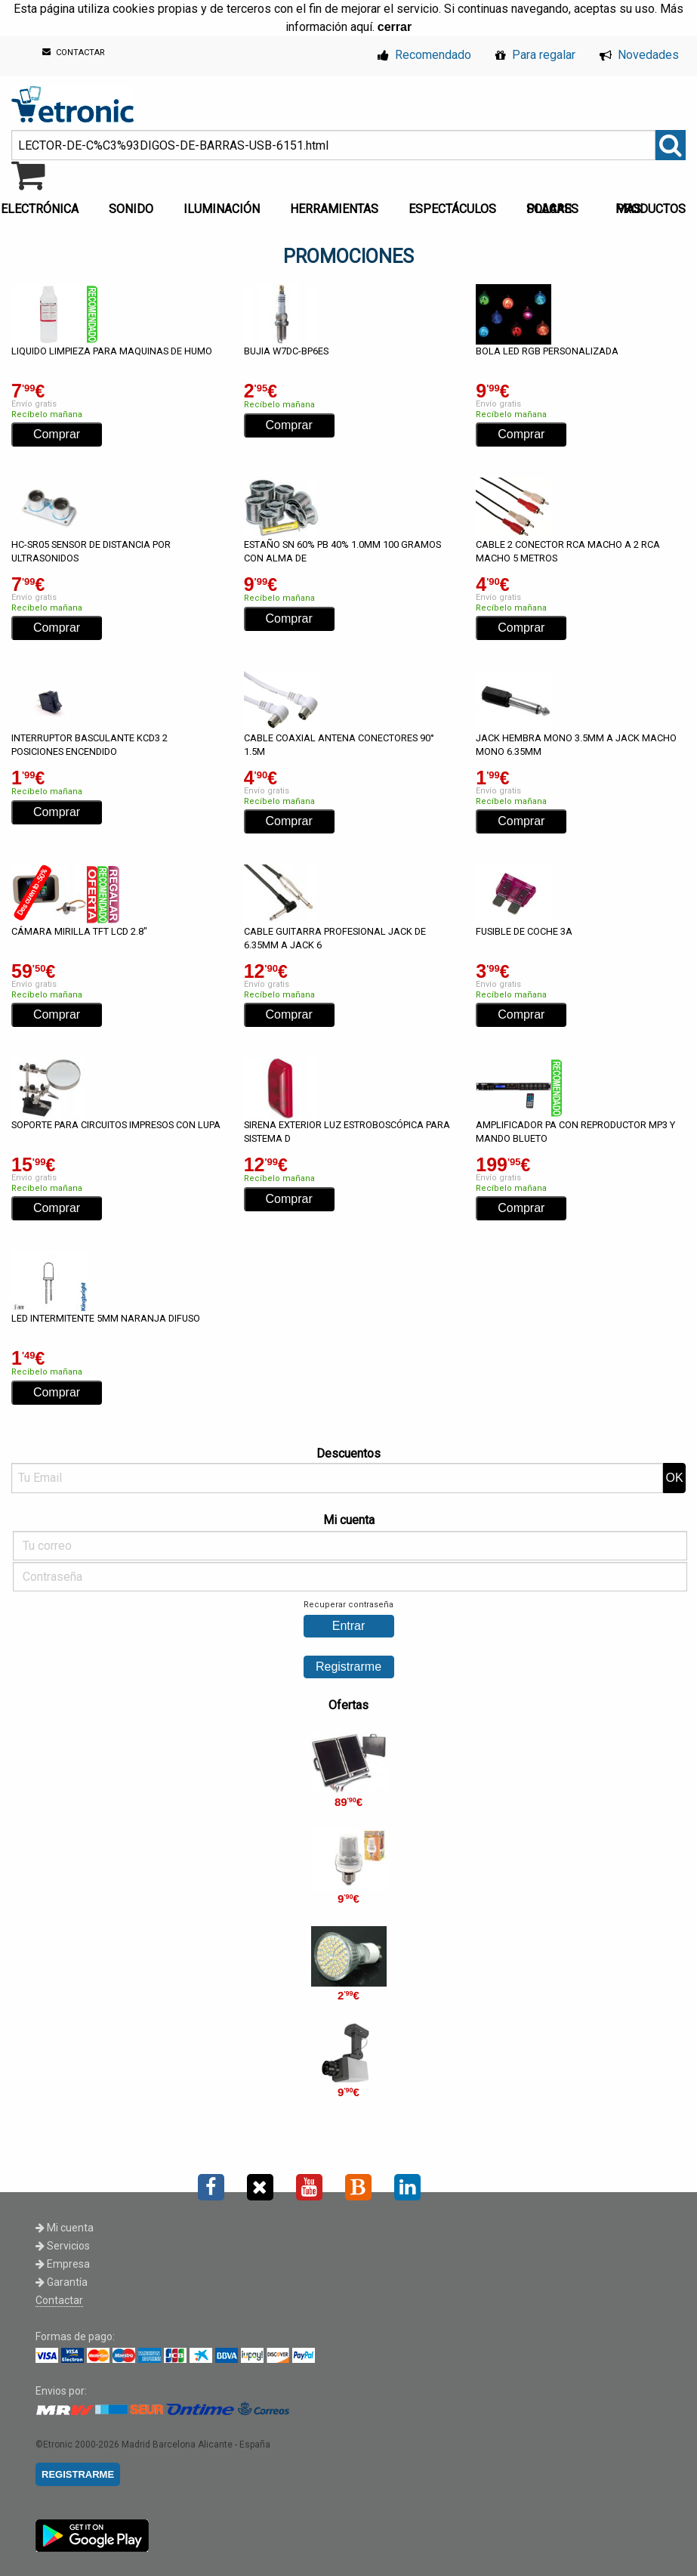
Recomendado (424, 55)
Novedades (639, 55)
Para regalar (535, 55)
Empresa (62, 2264)
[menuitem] (134, 205)
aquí (361, 27)
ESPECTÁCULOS (452, 209)
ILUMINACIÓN (222, 209)
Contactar (59, 2300)
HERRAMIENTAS (334, 209)
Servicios (62, 2246)
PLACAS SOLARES (552, 209)
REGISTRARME (78, 2474)
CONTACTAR (73, 52)
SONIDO (131, 209)
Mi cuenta (64, 2228)
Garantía (61, 2282)
